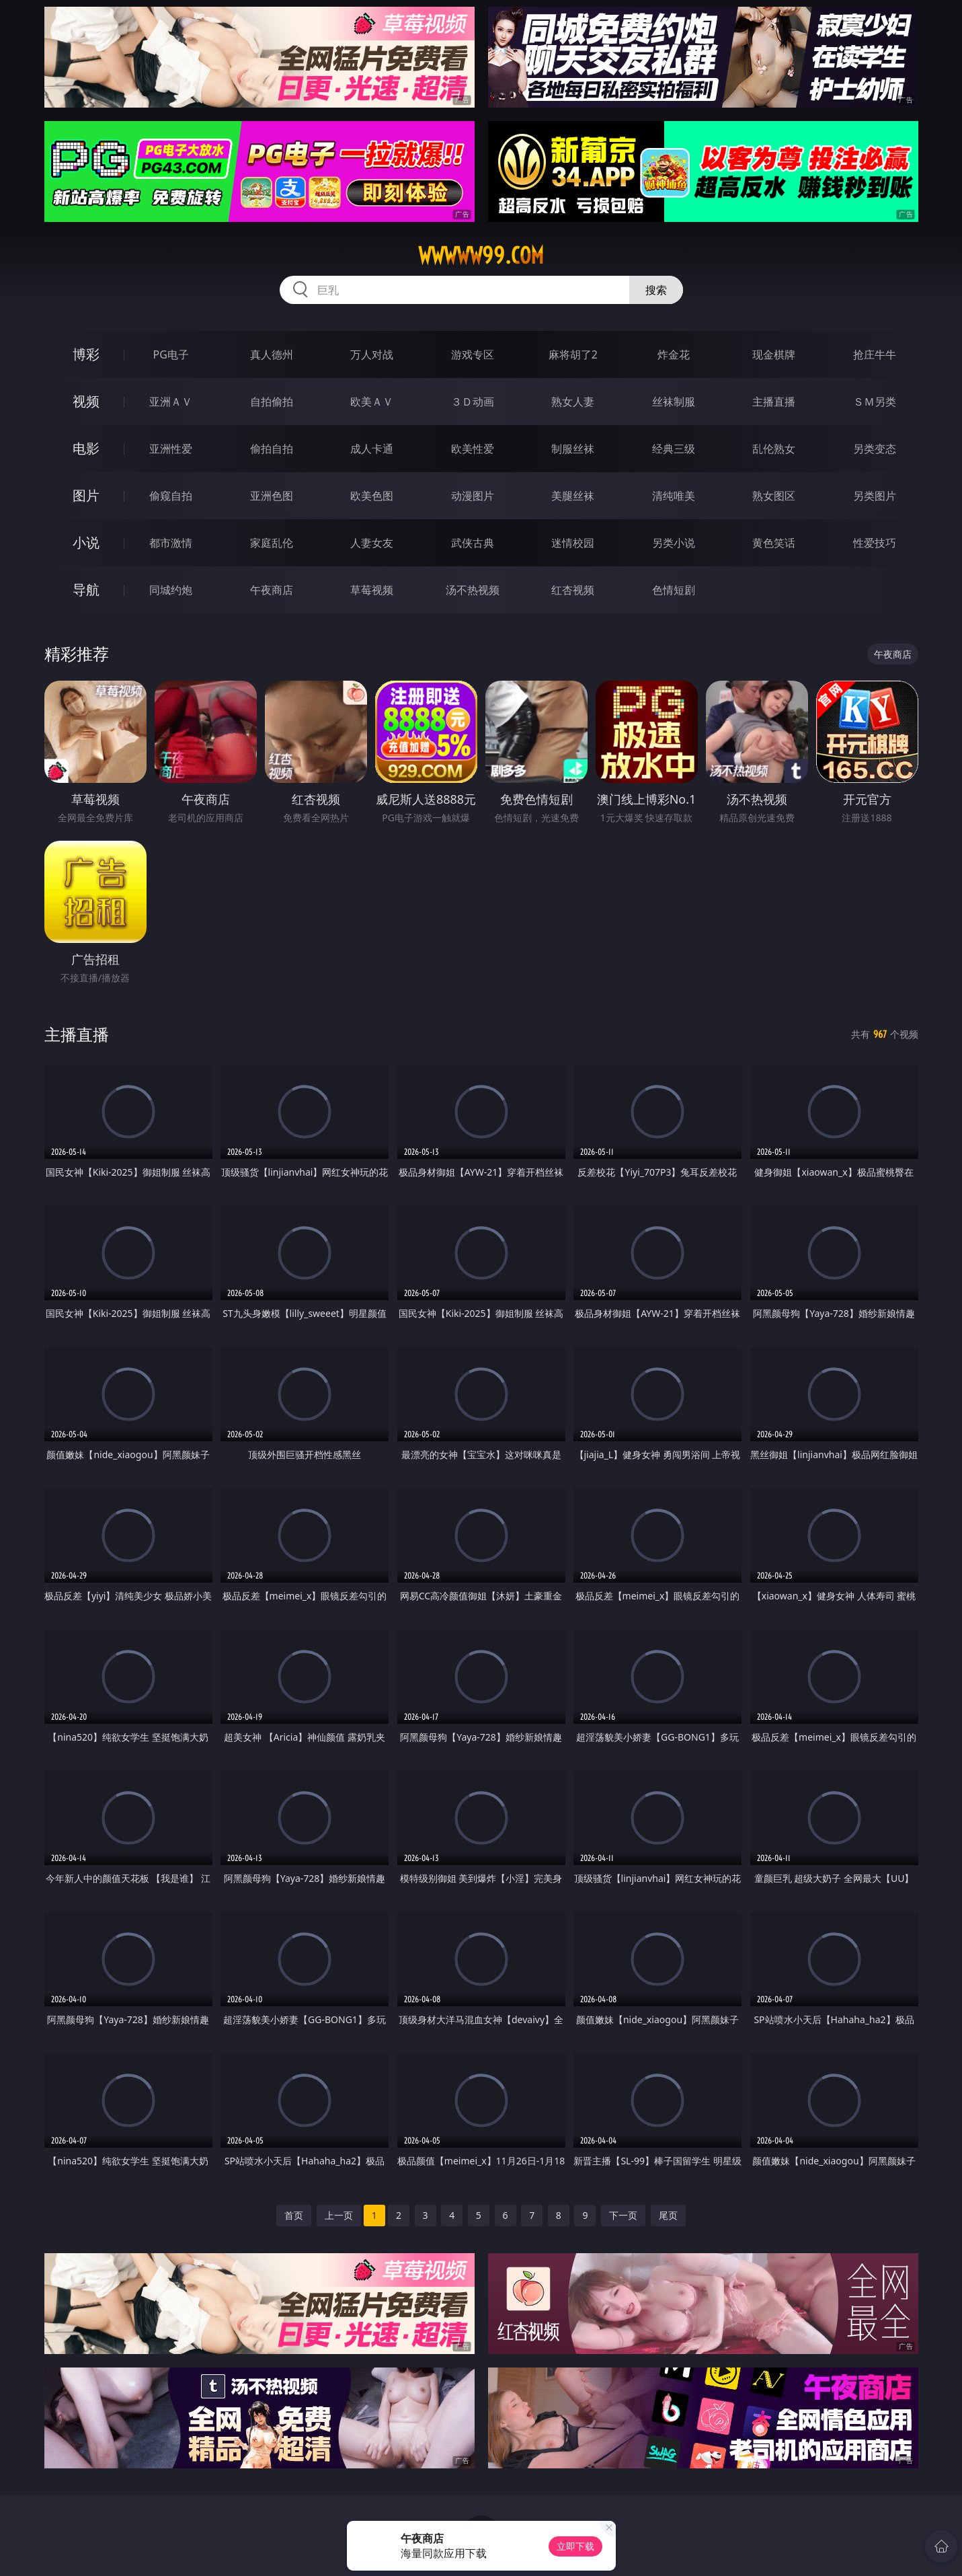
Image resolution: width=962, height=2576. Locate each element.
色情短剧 (673, 589)
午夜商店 (271, 589)
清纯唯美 (673, 495)
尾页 (668, 2215)
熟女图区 (773, 495)
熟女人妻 (572, 401)
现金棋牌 (773, 354)
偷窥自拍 (170, 495)
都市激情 (170, 542)
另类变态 (874, 448)
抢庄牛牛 (874, 354)
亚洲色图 (271, 495)
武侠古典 (472, 542)
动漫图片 (472, 495)
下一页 (623, 2215)
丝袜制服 (673, 401)
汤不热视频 (472, 589)
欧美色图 (371, 495)
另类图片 (874, 495)
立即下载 (575, 2546)
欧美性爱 (472, 448)
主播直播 (773, 401)
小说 (86, 542)
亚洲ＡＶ (170, 401)
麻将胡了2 (573, 354)
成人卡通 (371, 448)
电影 (86, 448)
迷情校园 (572, 542)
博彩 (86, 354)
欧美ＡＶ (371, 401)
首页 (293, 2215)
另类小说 (673, 542)
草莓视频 (371, 589)
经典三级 (673, 448)
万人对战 (371, 354)
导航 (86, 589)
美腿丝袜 (572, 495)
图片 (86, 495)
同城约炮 (170, 589)
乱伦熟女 (773, 448)
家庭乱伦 (271, 542)
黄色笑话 (773, 542)
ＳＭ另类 (874, 401)
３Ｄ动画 (472, 401)
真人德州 (271, 354)
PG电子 (171, 354)
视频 (86, 401)
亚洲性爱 (170, 448)
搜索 (656, 289)
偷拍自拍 (271, 448)
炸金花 (673, 354)
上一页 (339, 2215)
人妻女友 (371, 542)
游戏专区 (472, 354)
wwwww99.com (481, 255)
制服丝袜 (572, 448)
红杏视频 (572, 589)
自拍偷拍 (271, 401)
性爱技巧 (874, 542)
